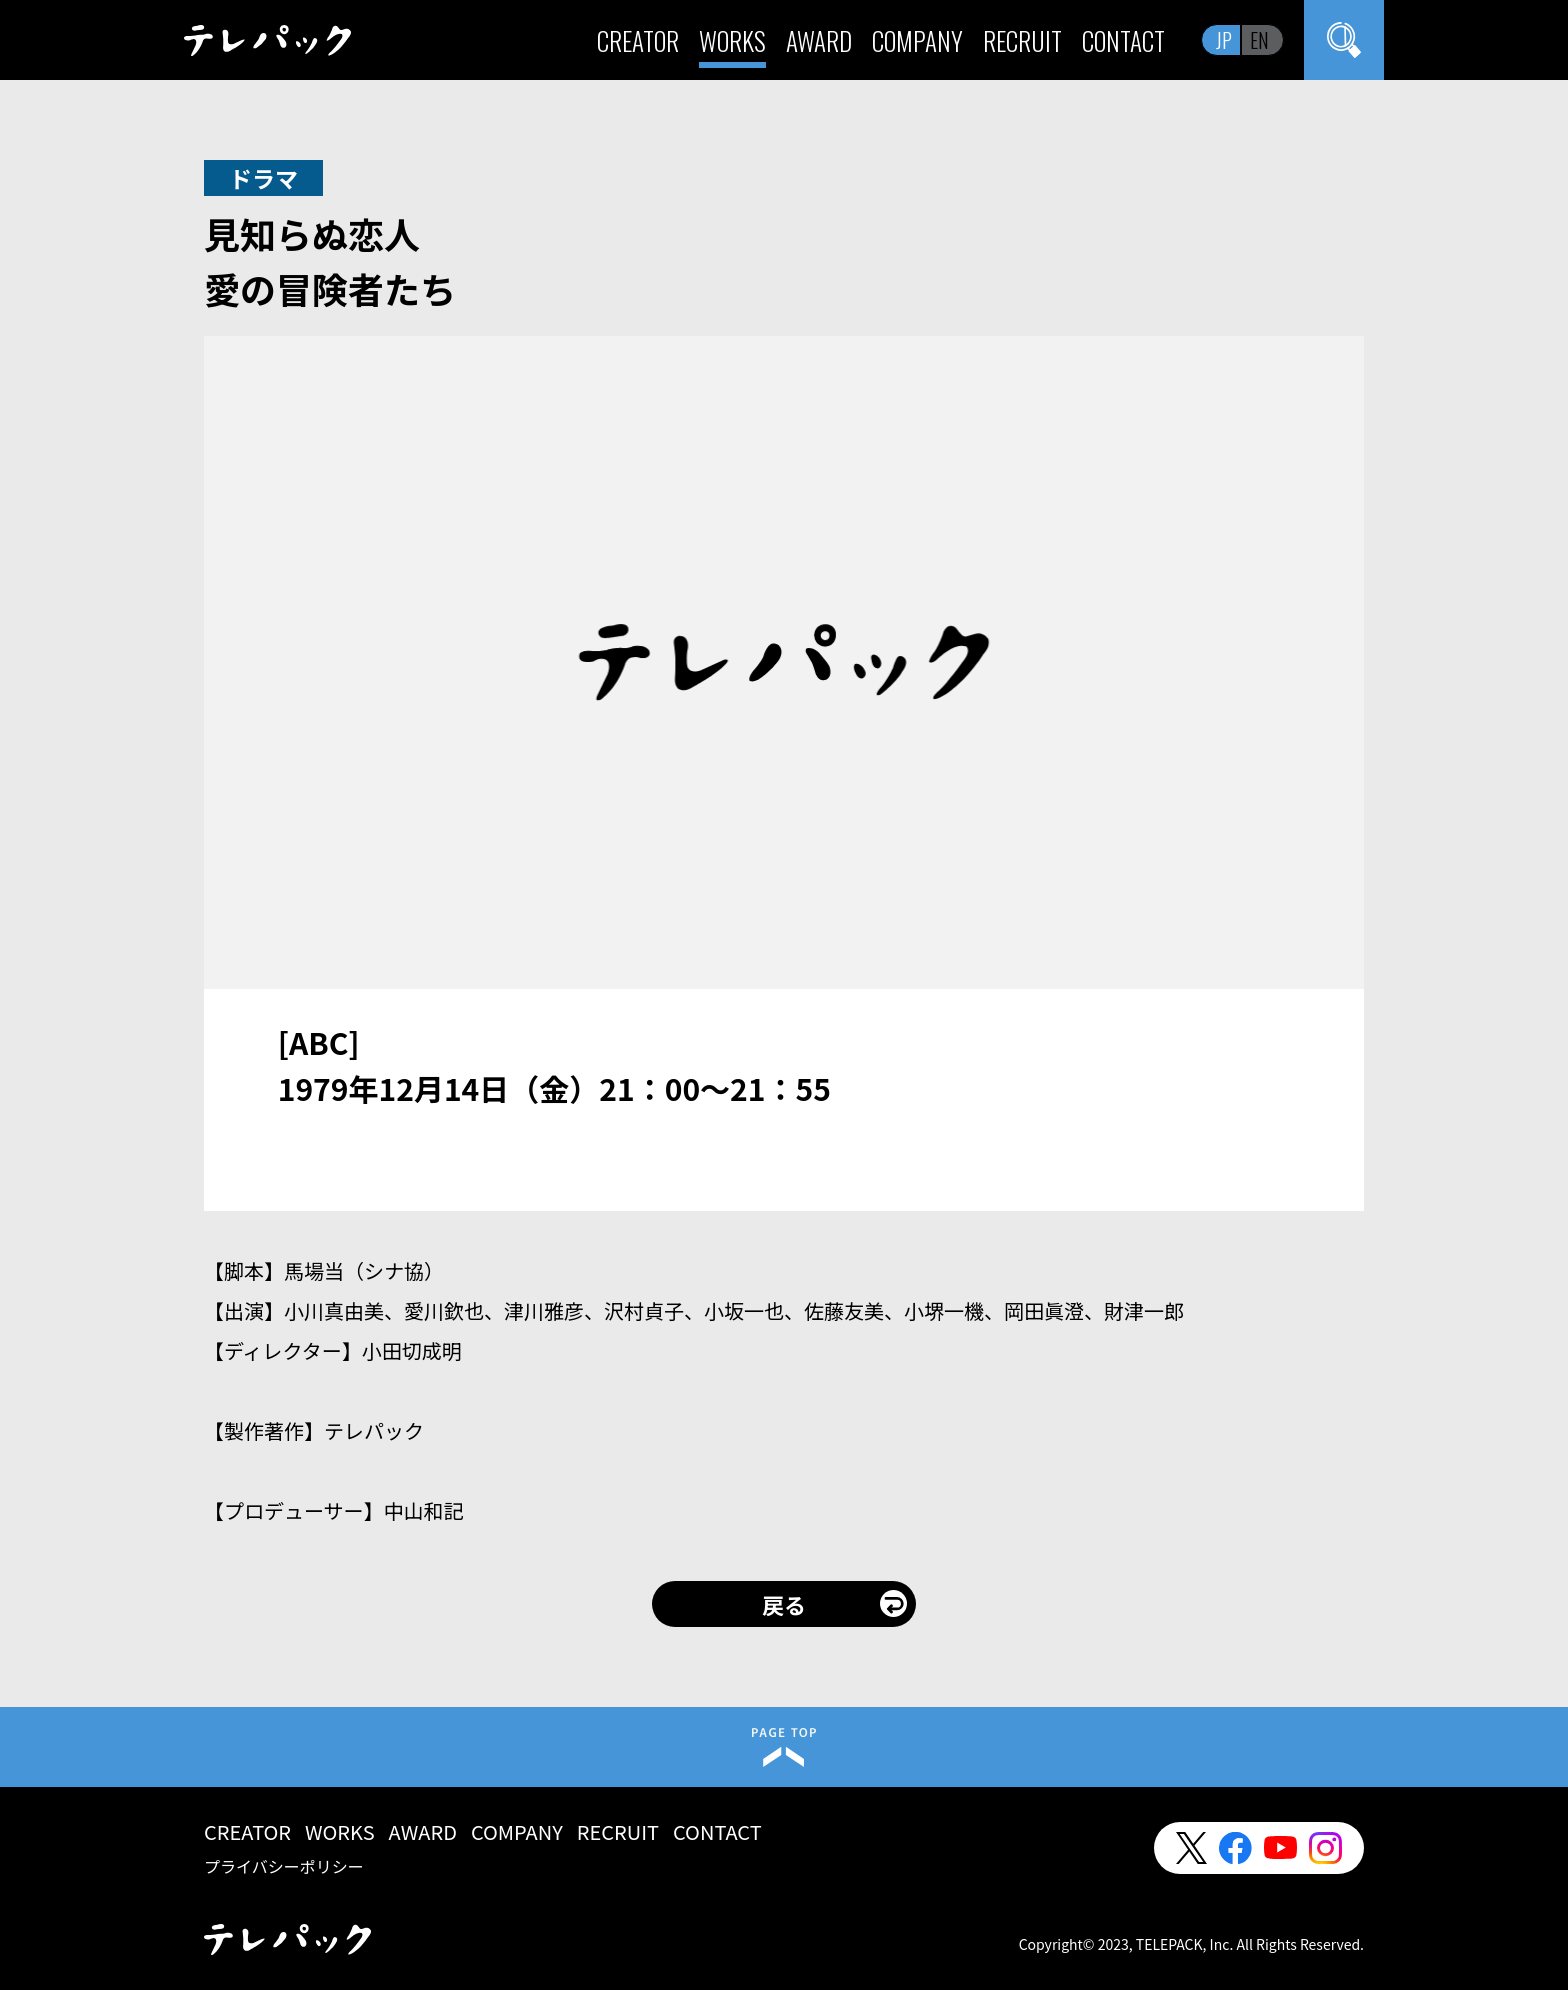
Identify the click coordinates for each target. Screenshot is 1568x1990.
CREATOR (638, 40)
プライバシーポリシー (284, 1866)
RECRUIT (1022, 40)
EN (1259, 40)
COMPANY (917, 40)
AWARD (819, 40)
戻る (784, 1604)
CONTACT (1123, 40)
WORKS (732, 40)
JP (1224, 40)
